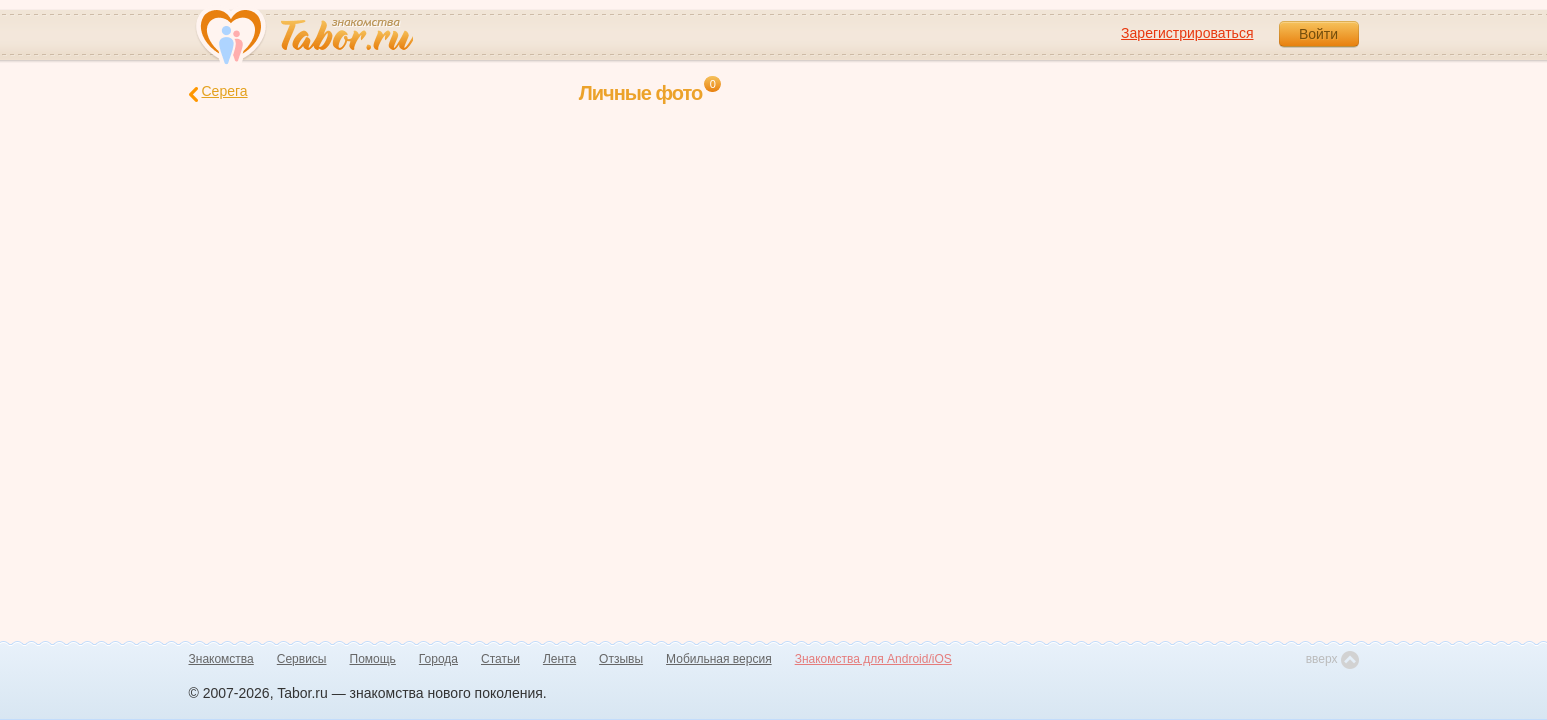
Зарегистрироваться (1187, 33)
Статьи (500, 659)
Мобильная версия (719, 659)
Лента (559, 659)
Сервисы (302, 659)
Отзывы (621, 659)
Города (438, 659)
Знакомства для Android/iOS (873, 659)
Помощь (373, 659)
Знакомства (221, 659)
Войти (1318, 34)
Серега (218, 92)
